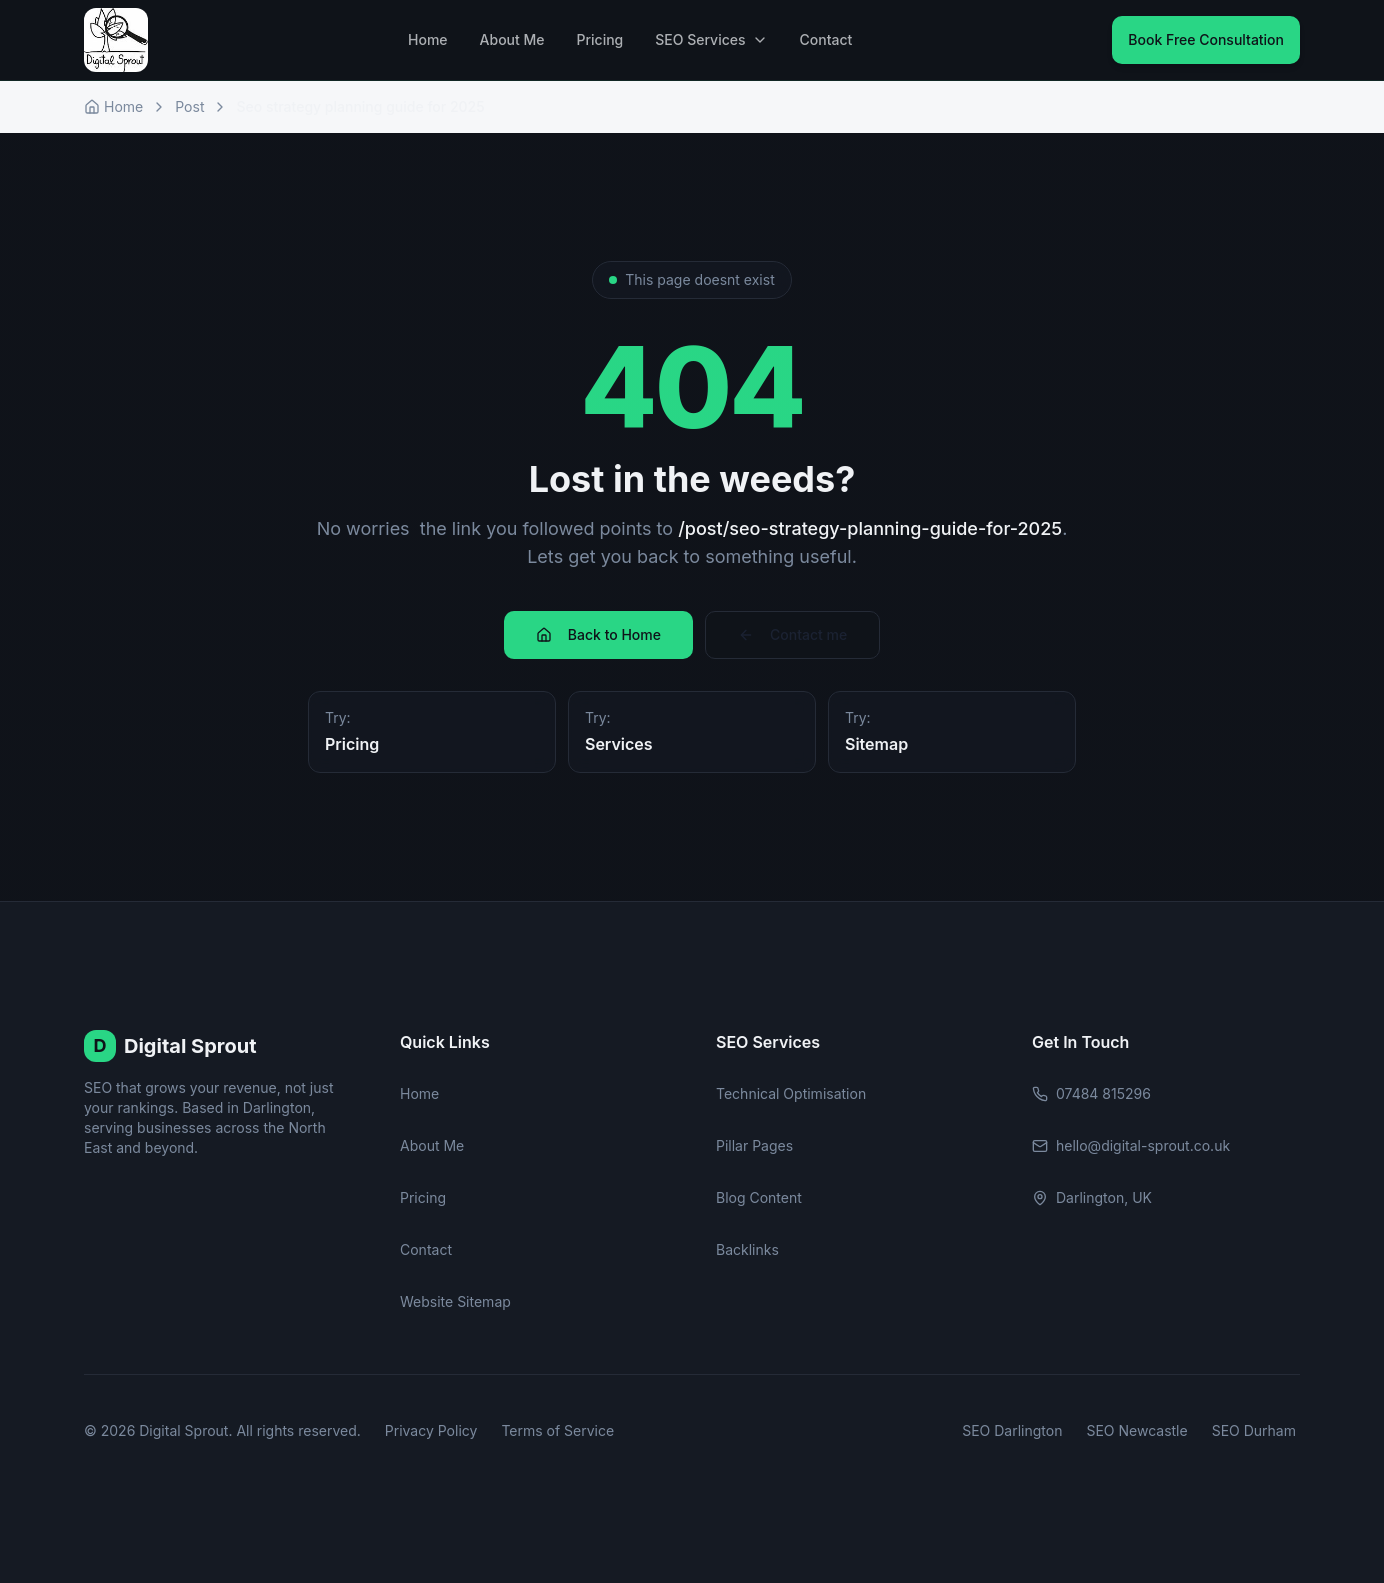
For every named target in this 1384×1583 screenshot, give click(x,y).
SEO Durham (1254, 1430)
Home (428, 39)
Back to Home (598, 634)
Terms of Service (557, 1430)
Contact (826, 39)
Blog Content (759, 1197)
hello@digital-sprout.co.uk (1131, 1145)
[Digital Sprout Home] (116, 40)
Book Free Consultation (1206, 39)
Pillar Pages (754, 1145)
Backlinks (747, 1249)
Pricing (600, 39)
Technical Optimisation (791, 1093)
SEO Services (711, 39)
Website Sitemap (455, 1301)
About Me (512, 39)
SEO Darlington (1012, 1430)
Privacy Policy (431, 1430)
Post (189, 106)
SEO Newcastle (1136, 1430)
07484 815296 (1091, 1093)
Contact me (792, 634)
